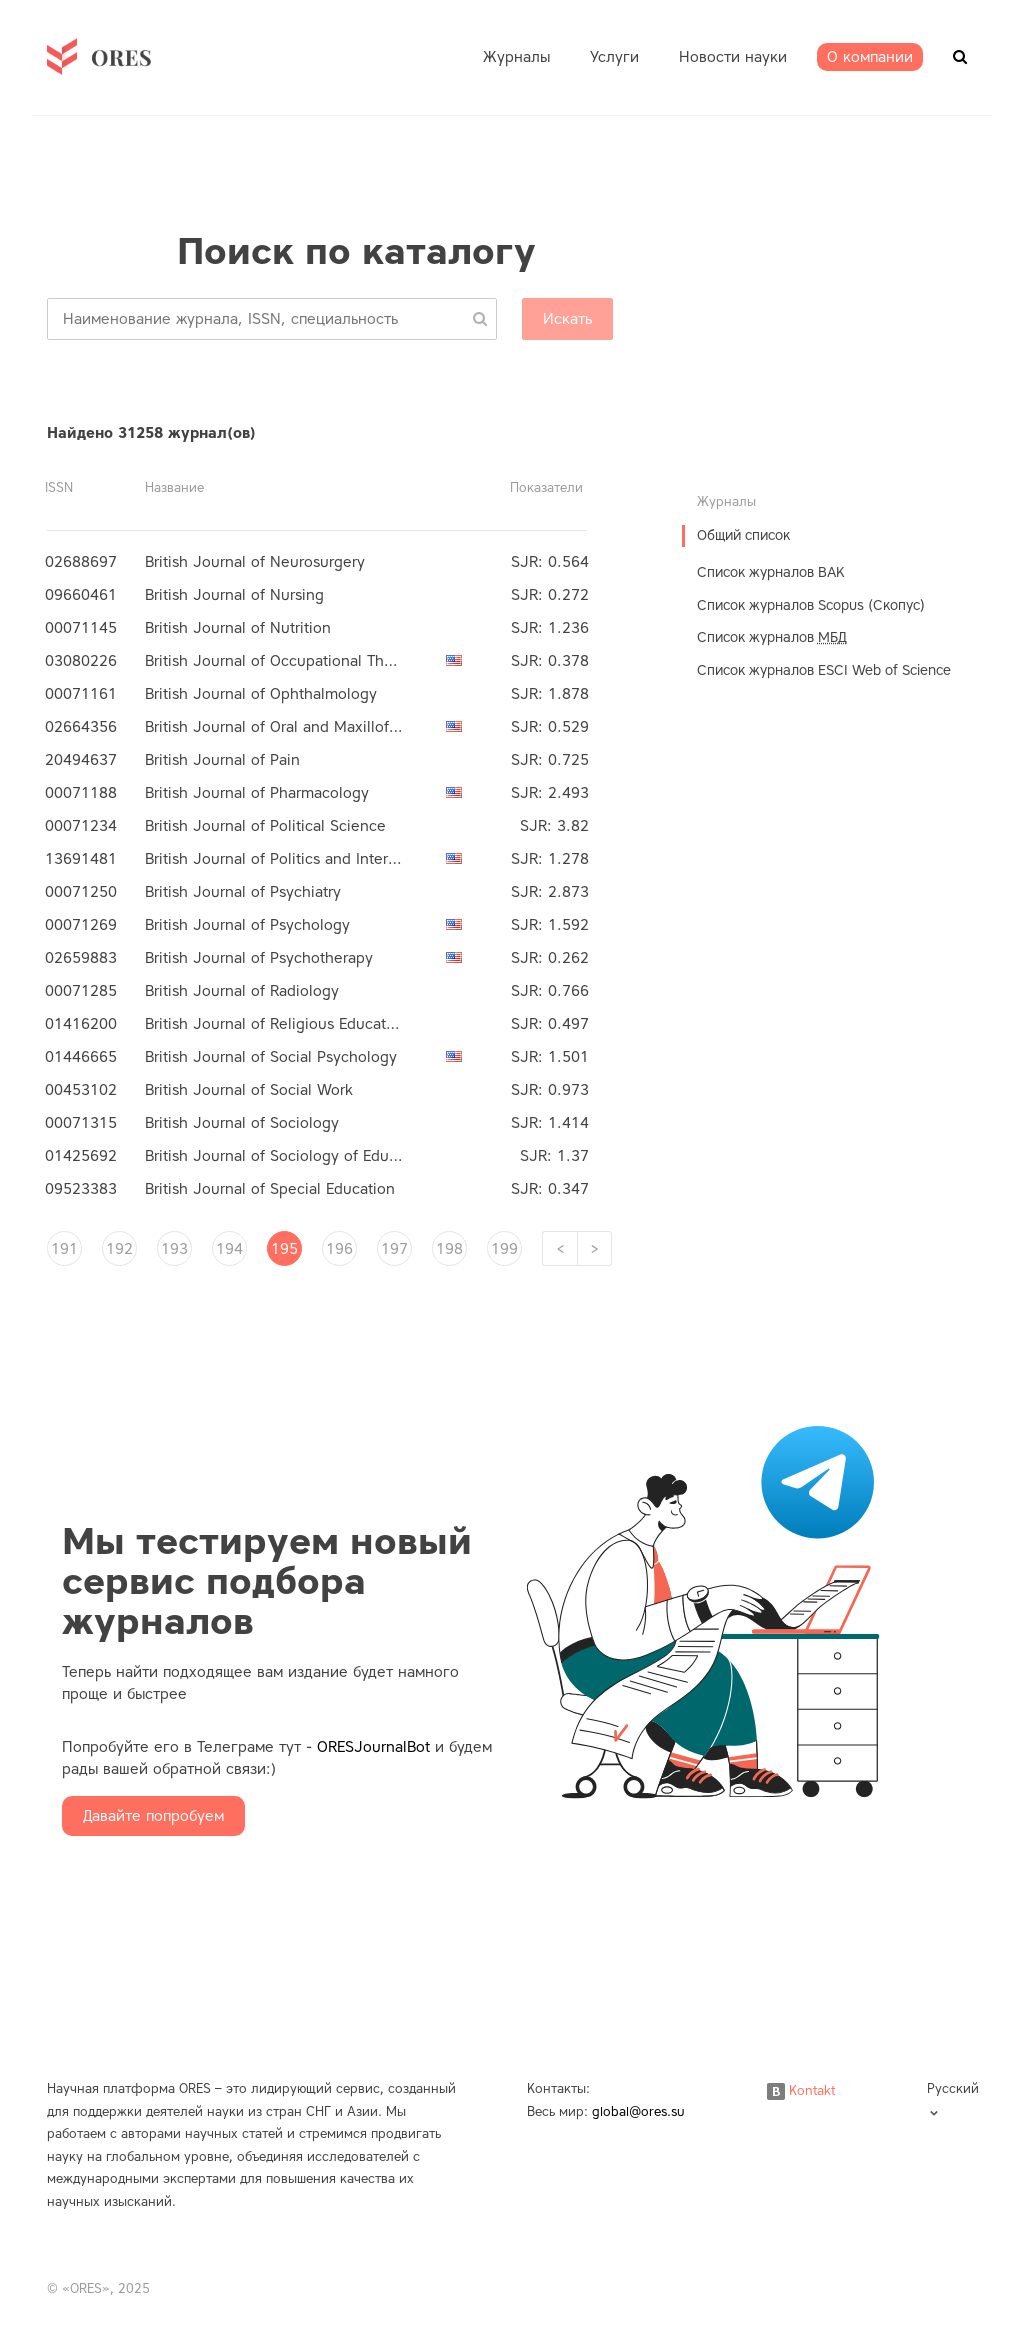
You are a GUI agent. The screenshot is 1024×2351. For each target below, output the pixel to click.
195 (284, 1249)
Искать (567, 319)
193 (174, 1249)
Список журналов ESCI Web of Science (824, 670)
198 (449, 1249)
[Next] (594, 1248)
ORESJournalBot (373, 1747)
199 (504, 1249)
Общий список (743, 535)
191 (64, 1249)
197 (394, 1249)
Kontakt (801, 2090)
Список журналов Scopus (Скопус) (811, 605)
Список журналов (772, 637)
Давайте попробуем (153, 1816)
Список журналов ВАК (771, 572)
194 (229, 1249)
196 (339, 1249)
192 (119, 1249)
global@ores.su (638, 2111)
